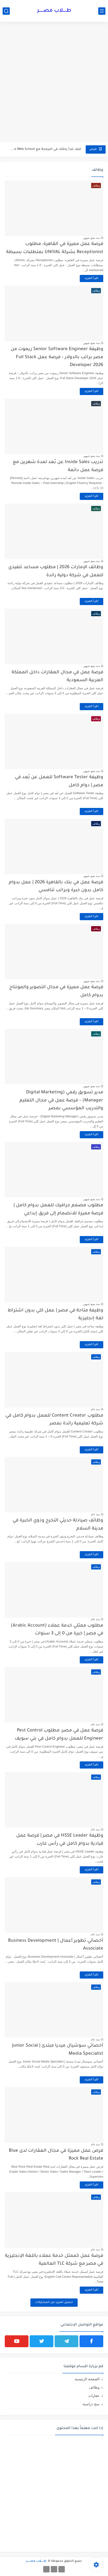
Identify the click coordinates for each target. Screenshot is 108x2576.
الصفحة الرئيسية (87, 2379)
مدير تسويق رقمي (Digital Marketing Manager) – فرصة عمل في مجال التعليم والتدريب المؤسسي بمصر (61, 1100)
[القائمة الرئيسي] (101, 11)
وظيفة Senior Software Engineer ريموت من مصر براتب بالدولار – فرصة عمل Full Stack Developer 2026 (57, 357)
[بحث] (6, 11)
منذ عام (95, 1409)
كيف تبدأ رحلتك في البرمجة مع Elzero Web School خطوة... (46, 149)
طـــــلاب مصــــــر (54, 11)
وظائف (94, 2387)
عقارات (93, 2396)
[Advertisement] (54, 84)
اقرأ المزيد (92, 278)
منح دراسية (91, 2404)
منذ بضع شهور (91, 238)
